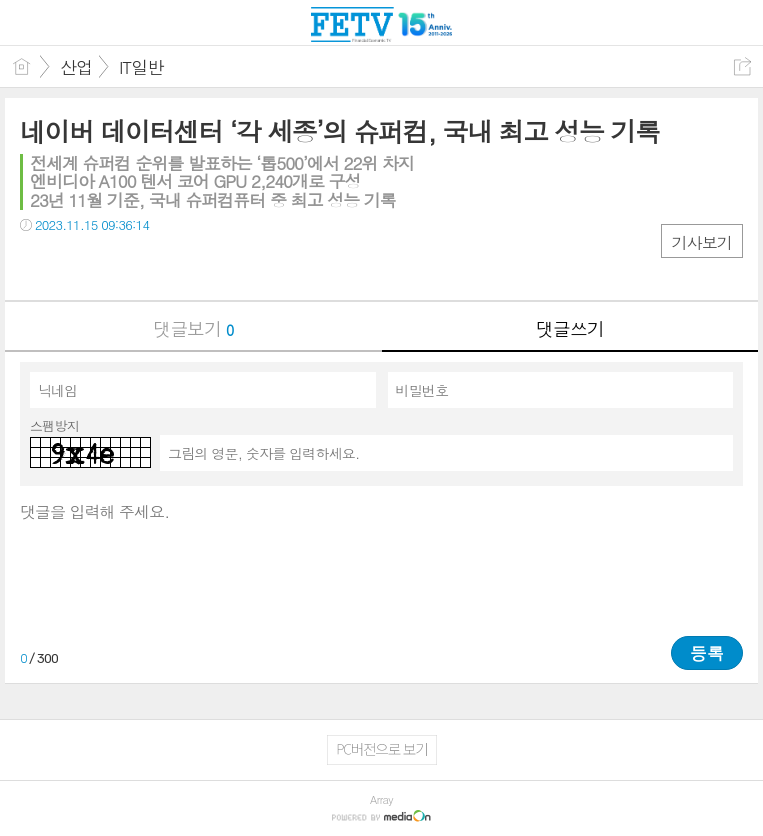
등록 (707, 653)
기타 (157, 265)
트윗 (77, 265)
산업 (76, 67)
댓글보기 (193, 328)
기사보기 (702, 242)
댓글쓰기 (570, 328)
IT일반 (141, 67)
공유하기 (742, 66)
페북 (37, 265)
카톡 (117, 265)
